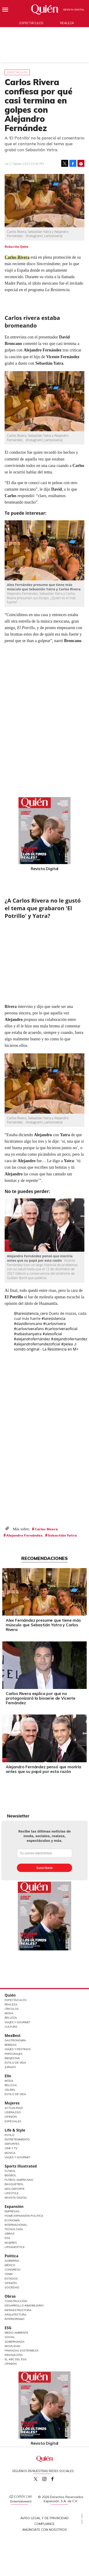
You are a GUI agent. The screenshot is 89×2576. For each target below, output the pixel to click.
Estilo (9, 2135)
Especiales (13, 2121)
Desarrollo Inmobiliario (24, 2305)
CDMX (9, 2274)
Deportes (12, 2143)
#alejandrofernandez (69, 1338)
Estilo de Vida (15, 2062)
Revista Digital (73, 9)
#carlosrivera (54, 1323)
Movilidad (12, 2346)
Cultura (11, 2026)
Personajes (14, 2053)
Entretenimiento (17, 2139)
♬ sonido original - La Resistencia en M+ (46, 1346)
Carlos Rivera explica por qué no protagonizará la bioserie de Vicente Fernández (40, 1698)
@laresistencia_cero (31, 1313)
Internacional (16, 2224)
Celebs (10, 2089)
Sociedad (12, 2287)
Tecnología (14, 2229)
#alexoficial (52, 1333)
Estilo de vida (15, 2094)
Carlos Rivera (17, 257)
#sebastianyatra (28, 1333)
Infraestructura (18, 2310)
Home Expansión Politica (24, 2215)
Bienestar (12, 2058)
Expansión (14, 2206)
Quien (35, 2479)
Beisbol (10, 2175)
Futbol (10, 2171)
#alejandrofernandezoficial (37, 1344)
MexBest (13, 2035)
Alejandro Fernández (24, 1535)
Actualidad (14, 2108)
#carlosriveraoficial (61, 1328)
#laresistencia (53, 1318)
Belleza (11, 2017)
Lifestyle (11, 2193)
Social (10, 2337)
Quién (10, 1995)
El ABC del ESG (16, 2359)
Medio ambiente (16, 2332)
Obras (10, 2233)
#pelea (67, 1344)
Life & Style (15, 2130)
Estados (11, 2278)
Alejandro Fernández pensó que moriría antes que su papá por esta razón (40, 1258)
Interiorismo (15, 2319)
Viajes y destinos (18, 2049)
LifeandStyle (15, 2247)
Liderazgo (13, 2112)
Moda (9, 2013)
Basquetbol (14, 2184)
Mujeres (12, 2103)
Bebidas (11, 2044)
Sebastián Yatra (62, 1535)
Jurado (10, 2067)
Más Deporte (15, 2188)
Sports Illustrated (21, 2166)
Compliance (44, 2524)
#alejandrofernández (32, 1338)
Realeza (67, 23)
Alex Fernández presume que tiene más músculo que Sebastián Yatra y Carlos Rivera (44, 586)
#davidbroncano (28, 1323)
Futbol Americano (19, 2179)
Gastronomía (15, 2040)
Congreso (13, 2269)
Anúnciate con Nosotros (44, 2530)
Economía (12, 2220)
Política (11, 2255)
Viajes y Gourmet (18, 2022)
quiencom (48, 2478)
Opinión (11, 2116)
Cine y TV (11, 2148)
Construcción (16, 2301)
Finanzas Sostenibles (22, 2350)
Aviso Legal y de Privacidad (44, 2518)
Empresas (12, 2211)
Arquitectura (15, 2314)
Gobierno (12, 2260)
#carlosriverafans (29, 1328)
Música (10, 2153)
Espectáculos (31, 23)
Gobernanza (15, 2341)
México (10, 2265)
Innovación (13, 2355)
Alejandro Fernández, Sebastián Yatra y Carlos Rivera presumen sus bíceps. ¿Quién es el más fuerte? (41, 597)
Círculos (12, 2008)
